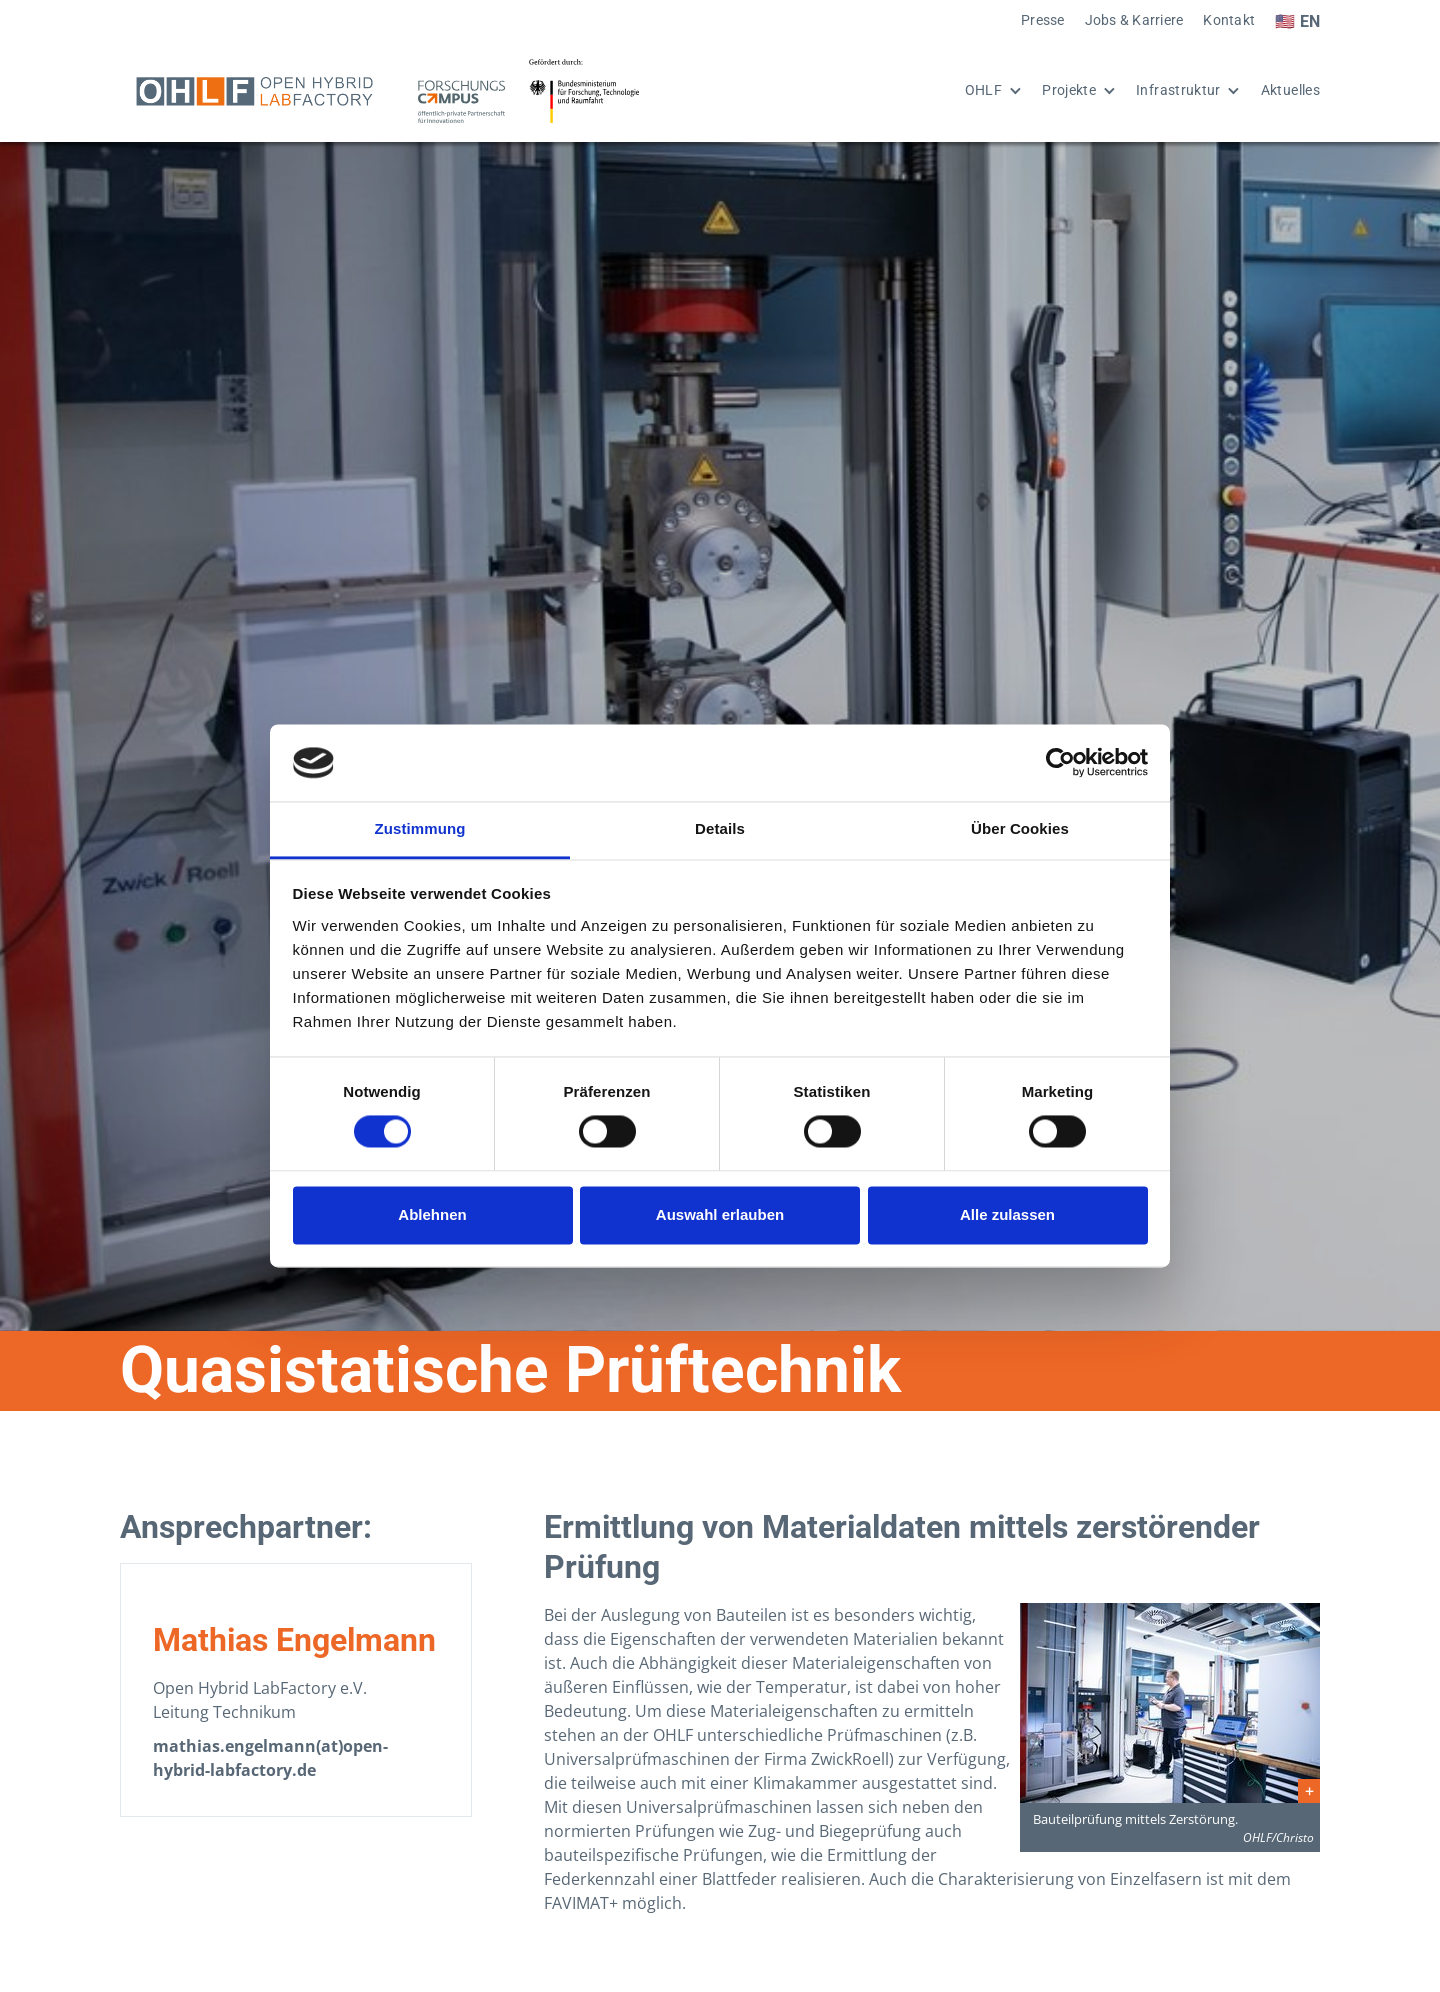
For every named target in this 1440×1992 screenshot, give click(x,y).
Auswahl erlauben (720, 1214)
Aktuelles (1290, 90)
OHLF (983, 90)
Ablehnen (432, 1214)
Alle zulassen (1007, 1214)
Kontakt (1229, 20)
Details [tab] (720, 828)
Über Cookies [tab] (1020, 828)
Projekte (1069, 90)
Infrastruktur (1178, 90)
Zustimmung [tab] (420, 828)
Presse (1043, 20)
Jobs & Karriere (1134, 20)
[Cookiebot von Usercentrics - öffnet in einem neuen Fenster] (1060, 763)
